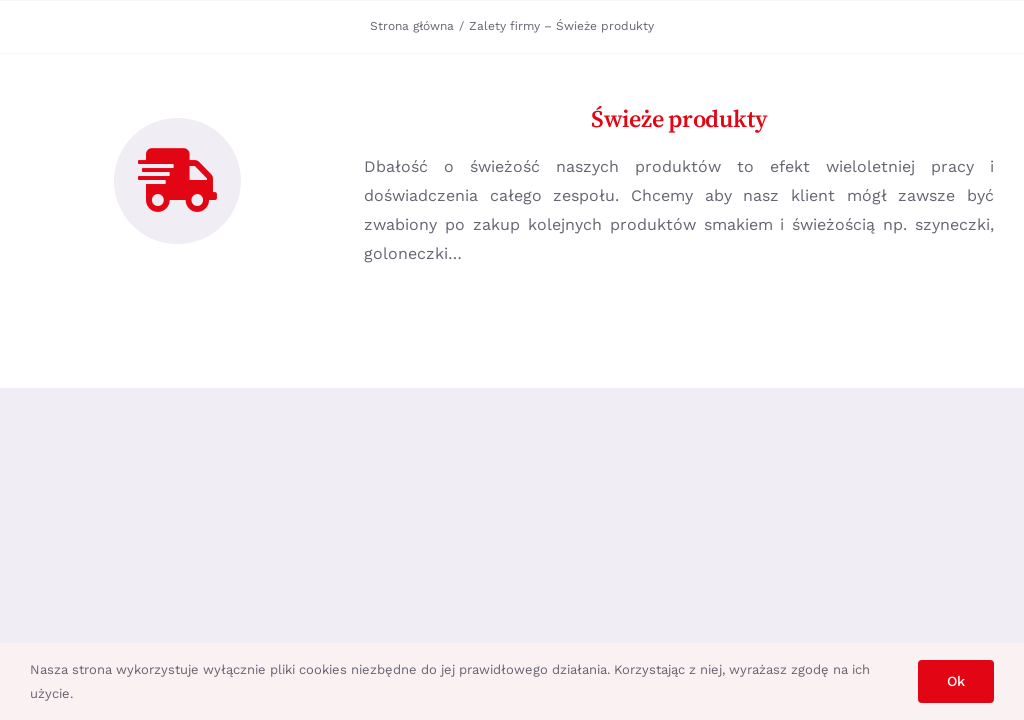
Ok (956, 681)
